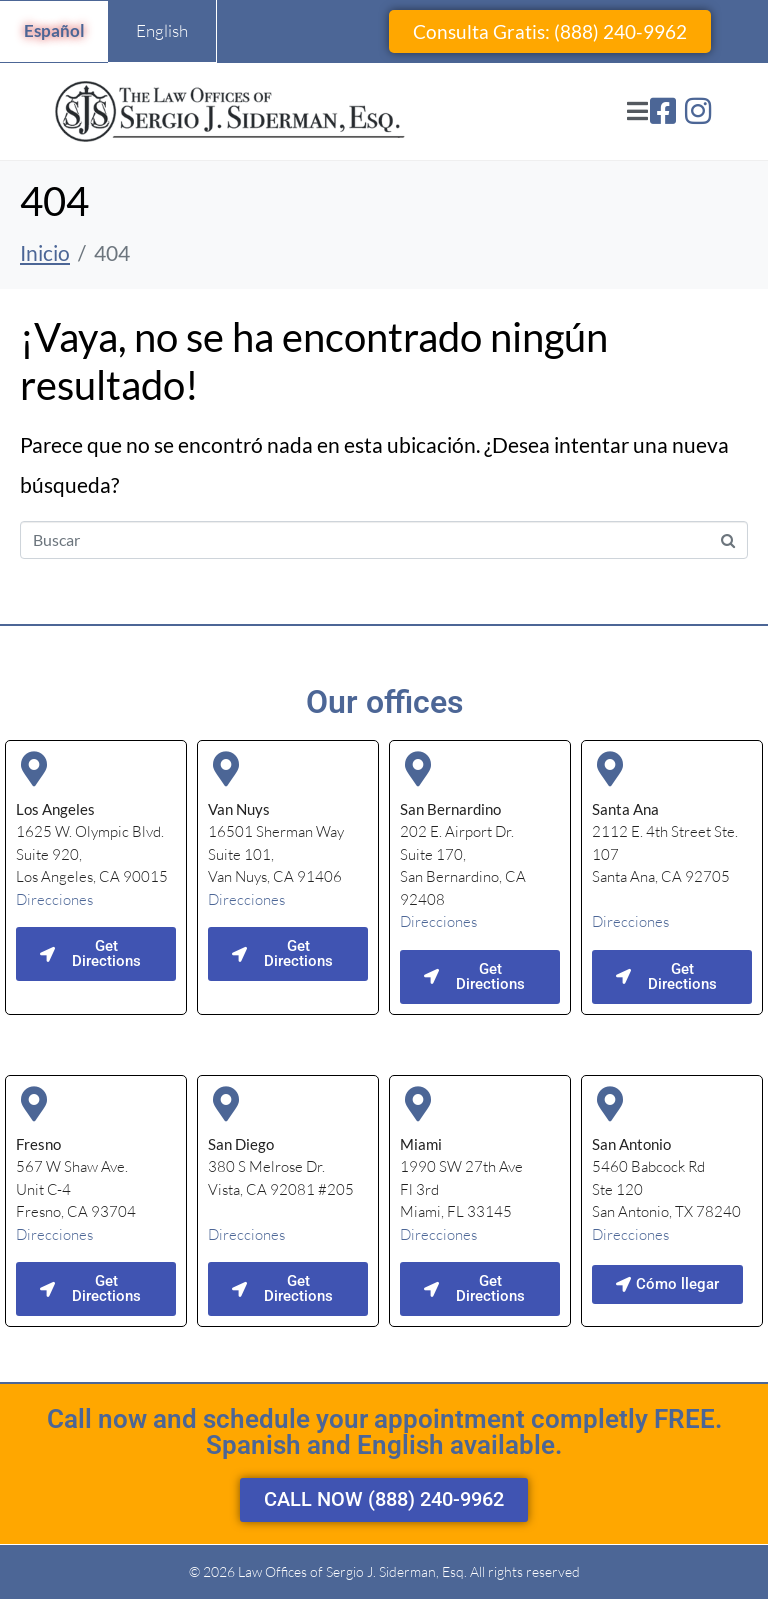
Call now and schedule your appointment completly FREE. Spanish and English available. (384, 1432)
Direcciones (54, 899)
